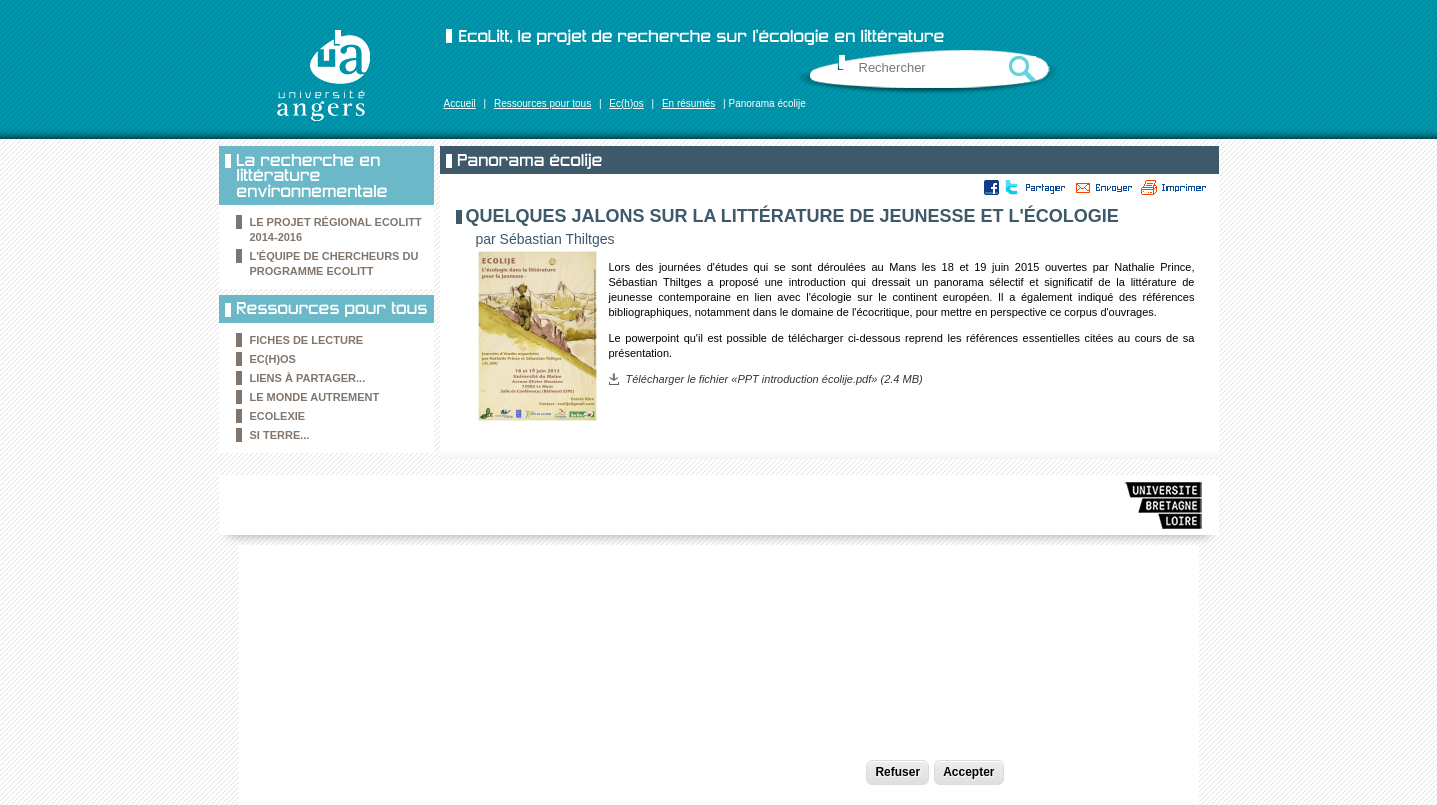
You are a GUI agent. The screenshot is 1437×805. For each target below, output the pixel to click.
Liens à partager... (308, 378)
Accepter (968, 772)
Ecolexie (278, 416)
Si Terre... (280, 435)
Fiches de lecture (307, 340)
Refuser (897, 772)
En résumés (688, 103)
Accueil (460, 103)
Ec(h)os (626, 103)
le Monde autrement (315, 397)
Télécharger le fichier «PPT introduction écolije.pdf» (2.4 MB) (774, 379)
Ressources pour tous (542, 103)
